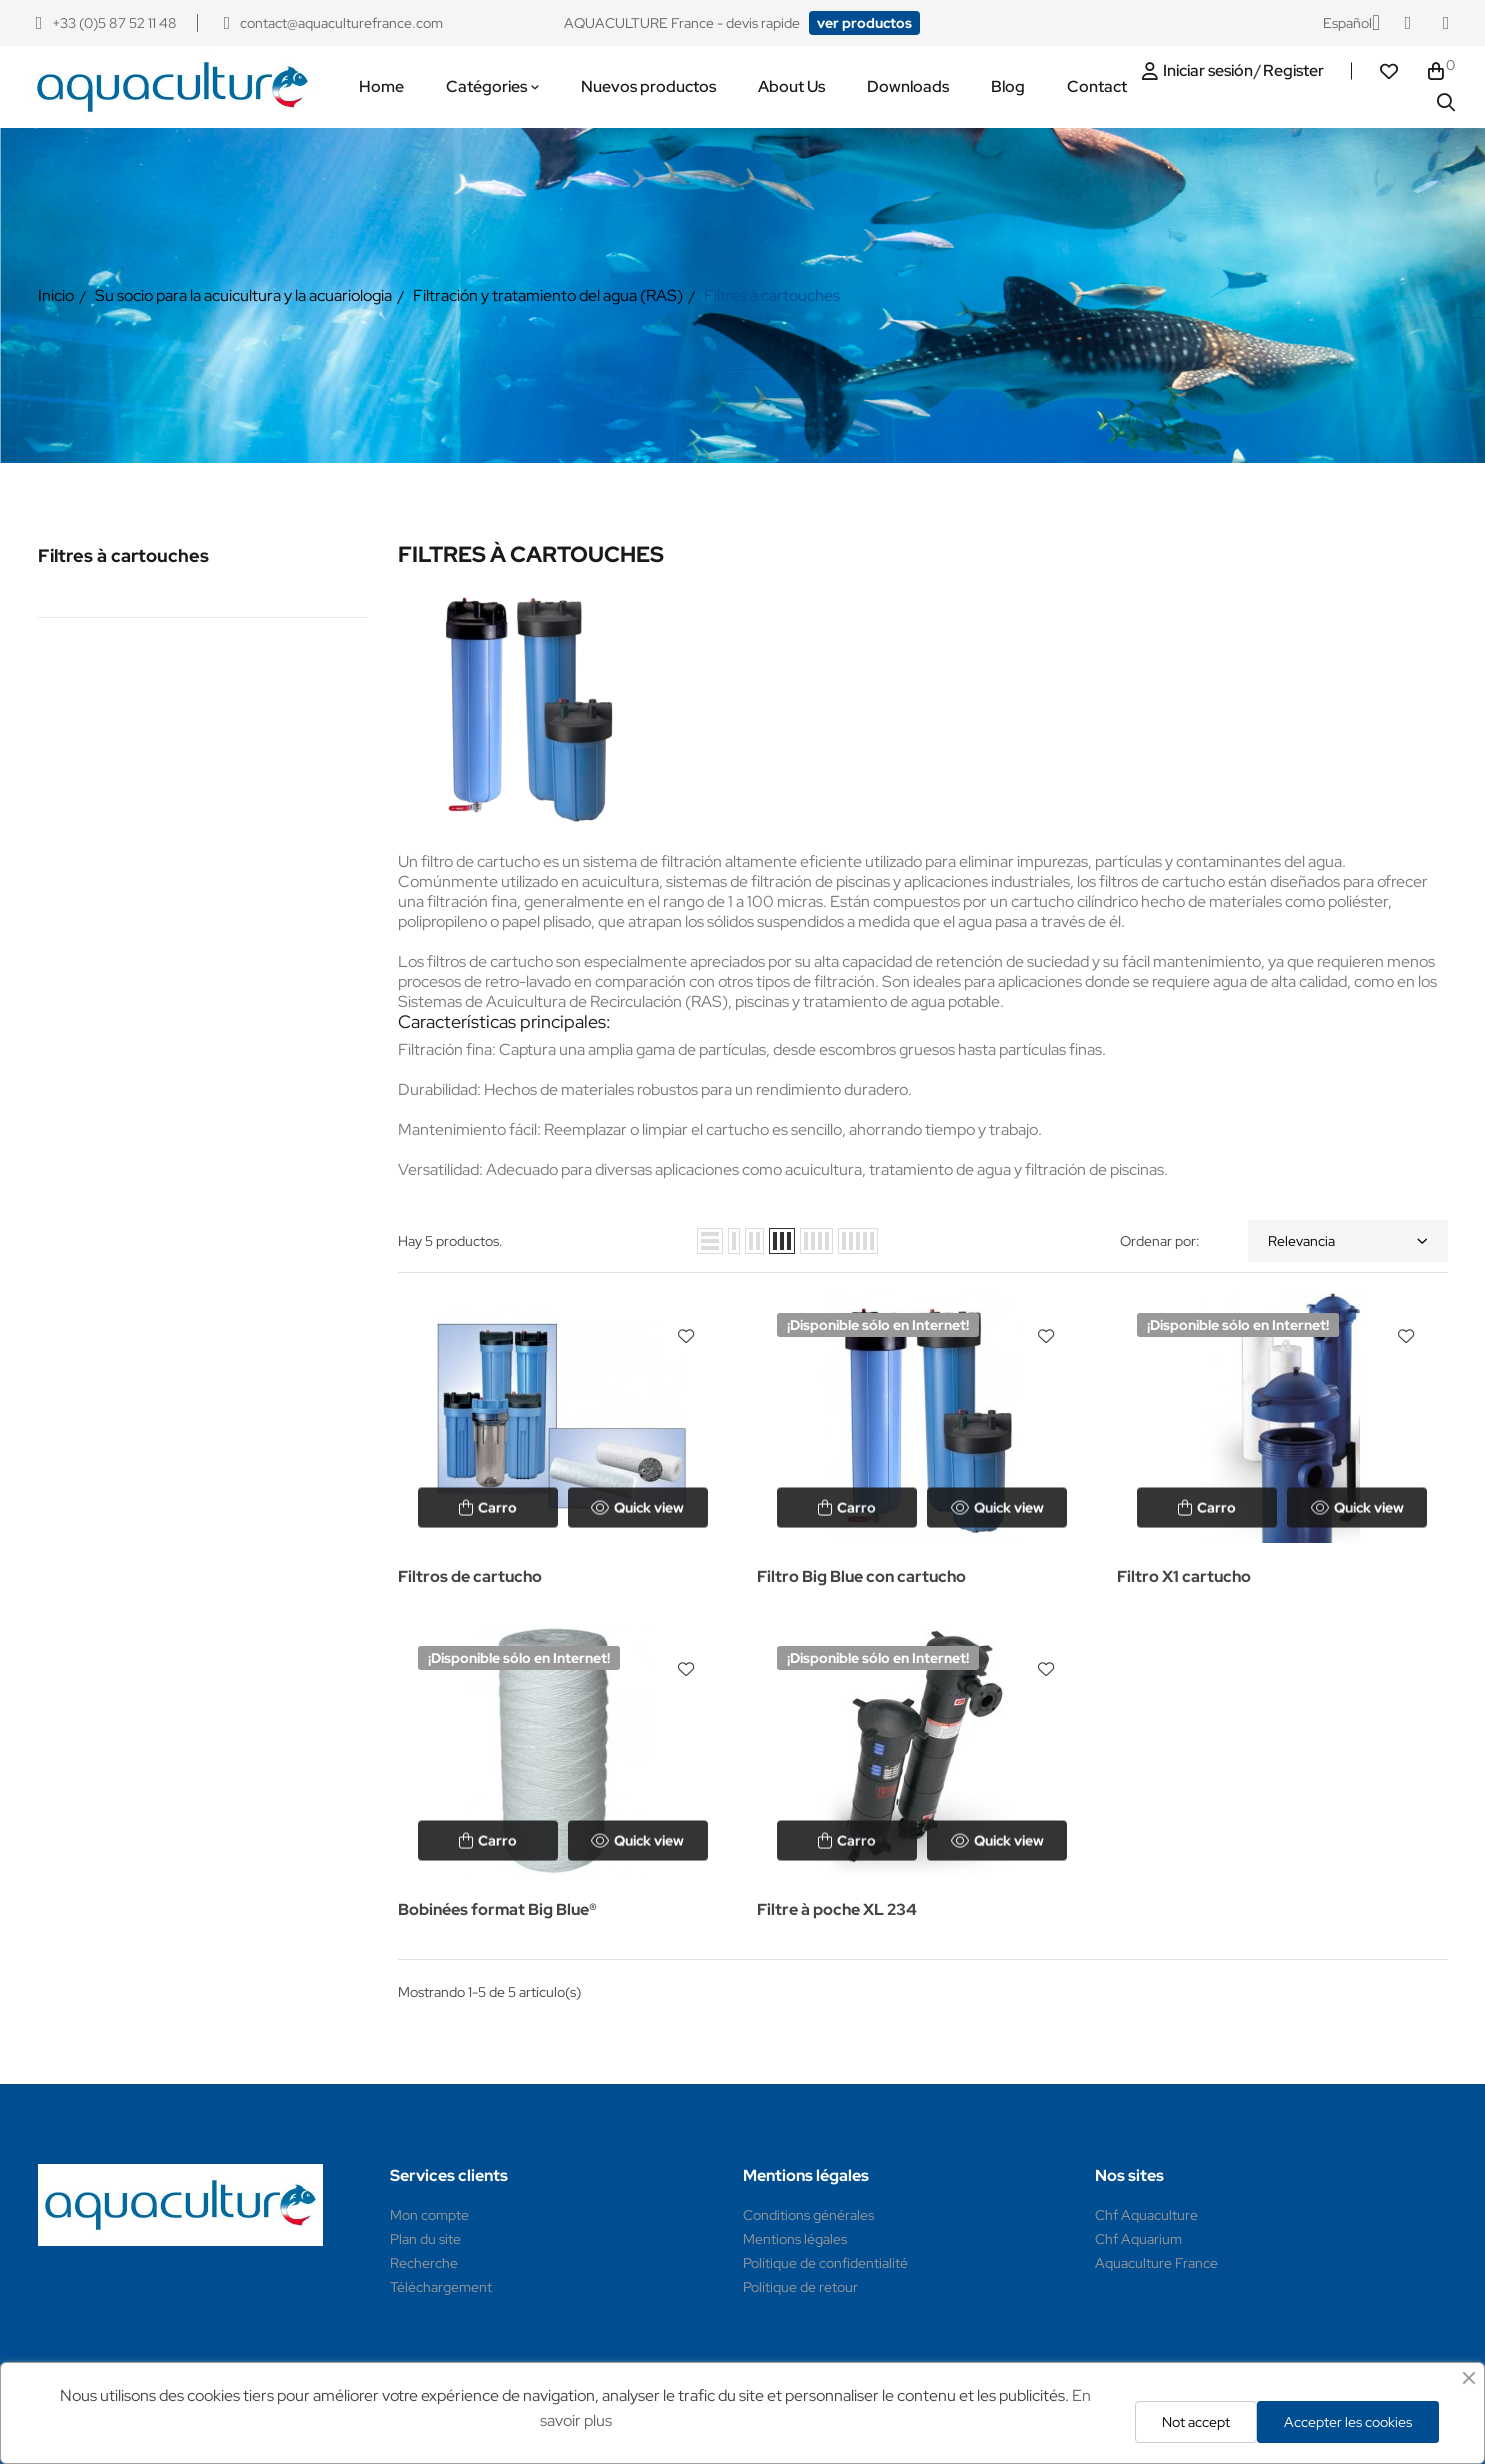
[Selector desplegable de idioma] (1351, 23)
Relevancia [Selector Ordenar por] (1348, 1241)
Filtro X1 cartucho (1184, 1576)
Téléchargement (441, 2287)
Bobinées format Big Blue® (497, 1909)
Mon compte (429, 2215)
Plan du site (425, 2239)
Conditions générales (808, 2215)
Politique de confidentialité (825, 2263)
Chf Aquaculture (1146, 2215)
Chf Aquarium (1138, 2239)
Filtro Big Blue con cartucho (861, 1576)
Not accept (1196, 2422)
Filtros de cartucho (470, 1576)
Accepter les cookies (1348, 2422)
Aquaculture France (1156, 2263)
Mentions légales (795, 2239)
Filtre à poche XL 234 (837, 1909)
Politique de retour (800, 2287)
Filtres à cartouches (123, 555)
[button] (864, 23)
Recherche (424, 2263)
